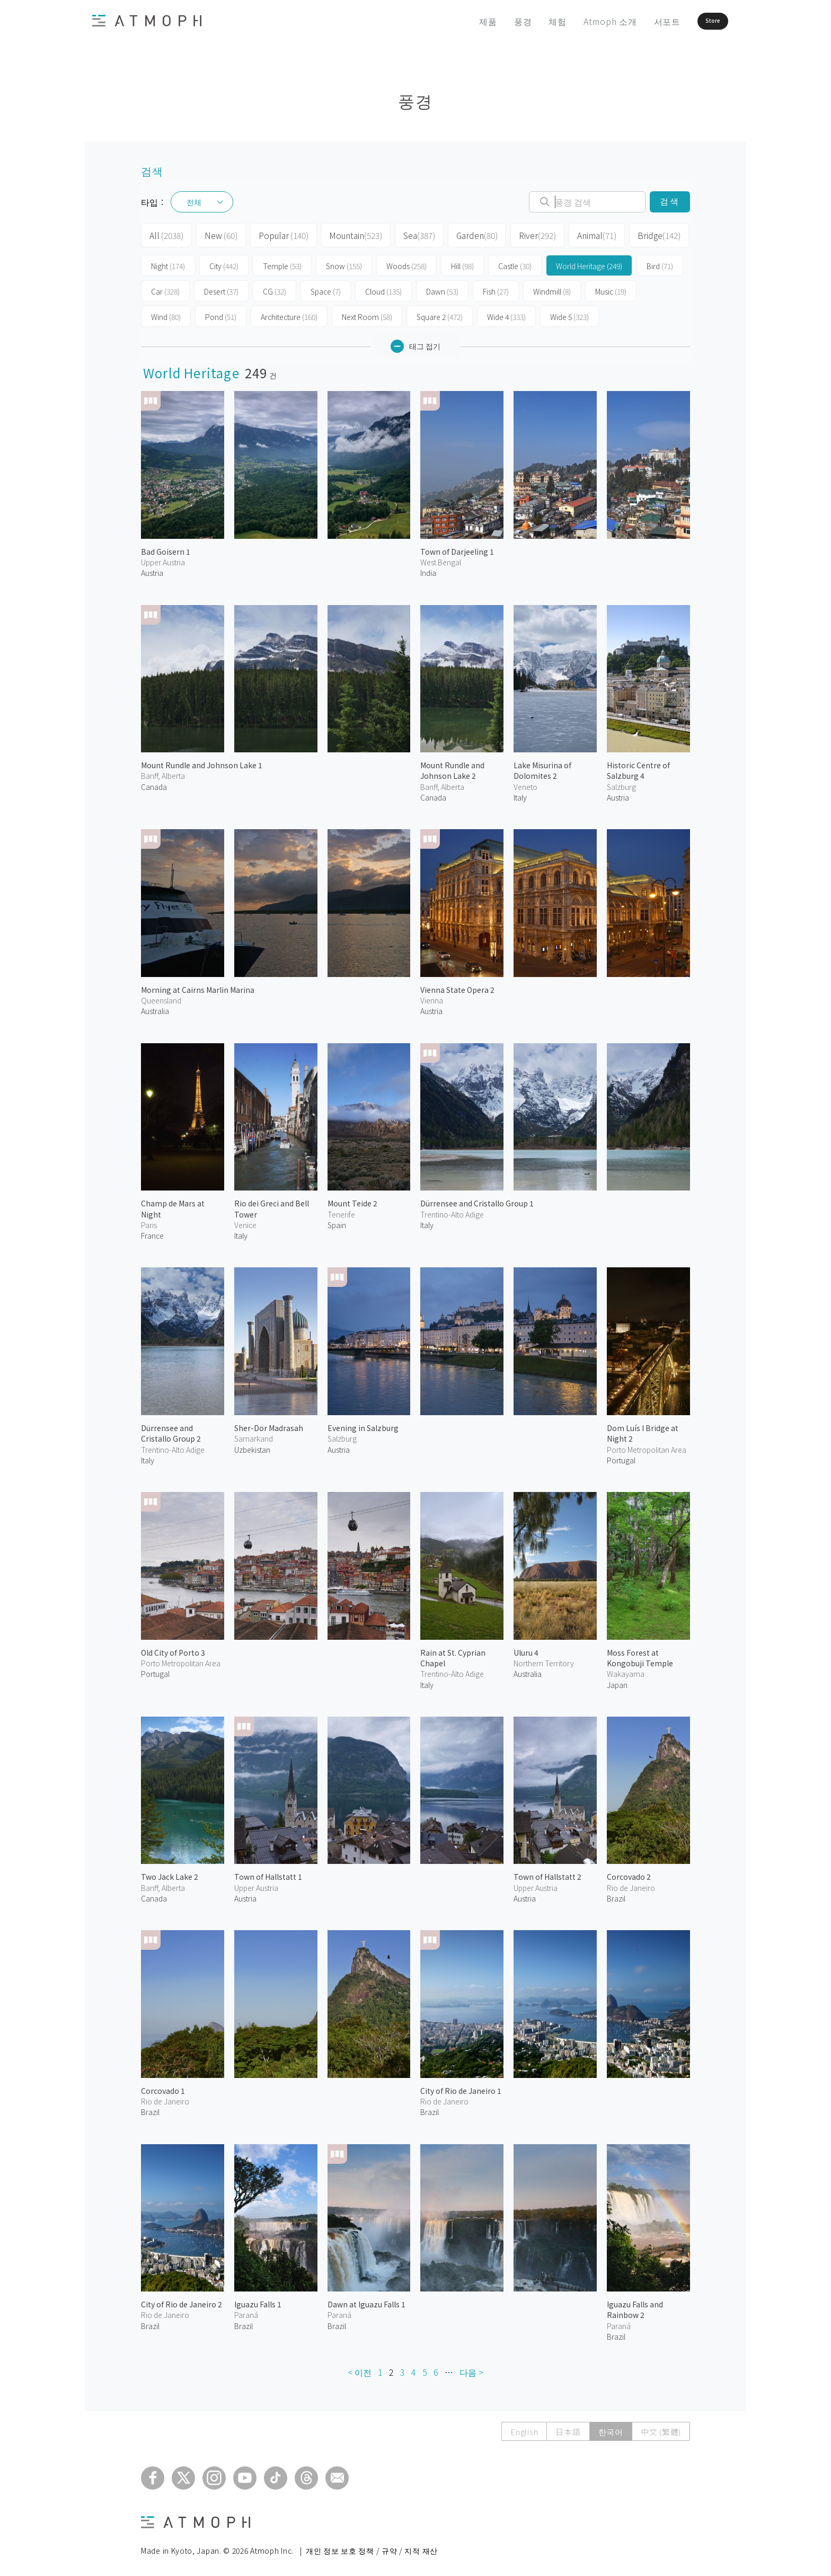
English (524, 2428)
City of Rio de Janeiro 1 (460, 2087)
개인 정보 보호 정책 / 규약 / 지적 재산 (372, 2547)
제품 (459, 21)
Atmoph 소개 (580, 21)
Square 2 (440, 313)
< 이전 (360, 2368)
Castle (515, 262)
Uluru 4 (526, 1649)
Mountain (347, 234)
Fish (496, 288)
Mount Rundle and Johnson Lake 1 (201, 762)
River (524, 234)
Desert (221, 288)
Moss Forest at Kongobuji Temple (640, 1654)
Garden (465, 234)
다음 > (471, 2368)
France (152, 1232)
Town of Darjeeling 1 (457, 548)
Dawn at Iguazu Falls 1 (366, 2301)
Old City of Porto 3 (173, 1649)
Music (610, 288)
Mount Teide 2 (352, 1200)
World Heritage (589, 262)
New (218, 234)
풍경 (493, 21)
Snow (344, 262)
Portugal (621, 1457)
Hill (462, 262)
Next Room (367, 313)
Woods (406, 262)
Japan (617, 1681)
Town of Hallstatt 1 (268, 1873)
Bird (660, 262)
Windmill (552, 288)
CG (274, 288)
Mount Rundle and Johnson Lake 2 (452, 767)
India (428, 569)
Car (165, 288)
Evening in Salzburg (363, 1424)
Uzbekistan (252, 1446)
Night (168, 262)
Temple (282, 262)
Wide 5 (569, 313)
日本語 (567, 2428)
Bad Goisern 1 (165, 548)
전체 (194, 202)
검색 (669, 201)
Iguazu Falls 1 (257, 2301)
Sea (408, 234)
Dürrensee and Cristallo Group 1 (477, 1200)
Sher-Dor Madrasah (268, 1424)
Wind (166, 313)
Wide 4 (506, 313)
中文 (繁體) (661, 2428)
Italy (520, 794)
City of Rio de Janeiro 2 (181, 2301)
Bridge (641, 234)
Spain (337, 1221)
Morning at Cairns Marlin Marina (197, 986)
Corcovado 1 (163, 2087)
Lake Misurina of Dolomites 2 (542, 767)
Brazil (616, 1895)
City (223, 262)
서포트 (637, 21)
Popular (277, 234)
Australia (155, 1007)
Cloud (383, 288)
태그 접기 (415, 343)
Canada (154, 783)
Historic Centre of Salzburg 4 (638, 767)
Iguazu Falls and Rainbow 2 (635, 2306)
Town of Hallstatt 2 (547, 1873)
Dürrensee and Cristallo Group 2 (171, 1430)
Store (695, 21)
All (165, 234)
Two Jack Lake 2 (169, 1873)
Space (326, 288)
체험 (528, 21)
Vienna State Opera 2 (457, 986)
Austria (152, 569)
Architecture (289, 313)
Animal (581, 234)
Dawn (442, 288)
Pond (220, 313)
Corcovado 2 (629, 1873)
